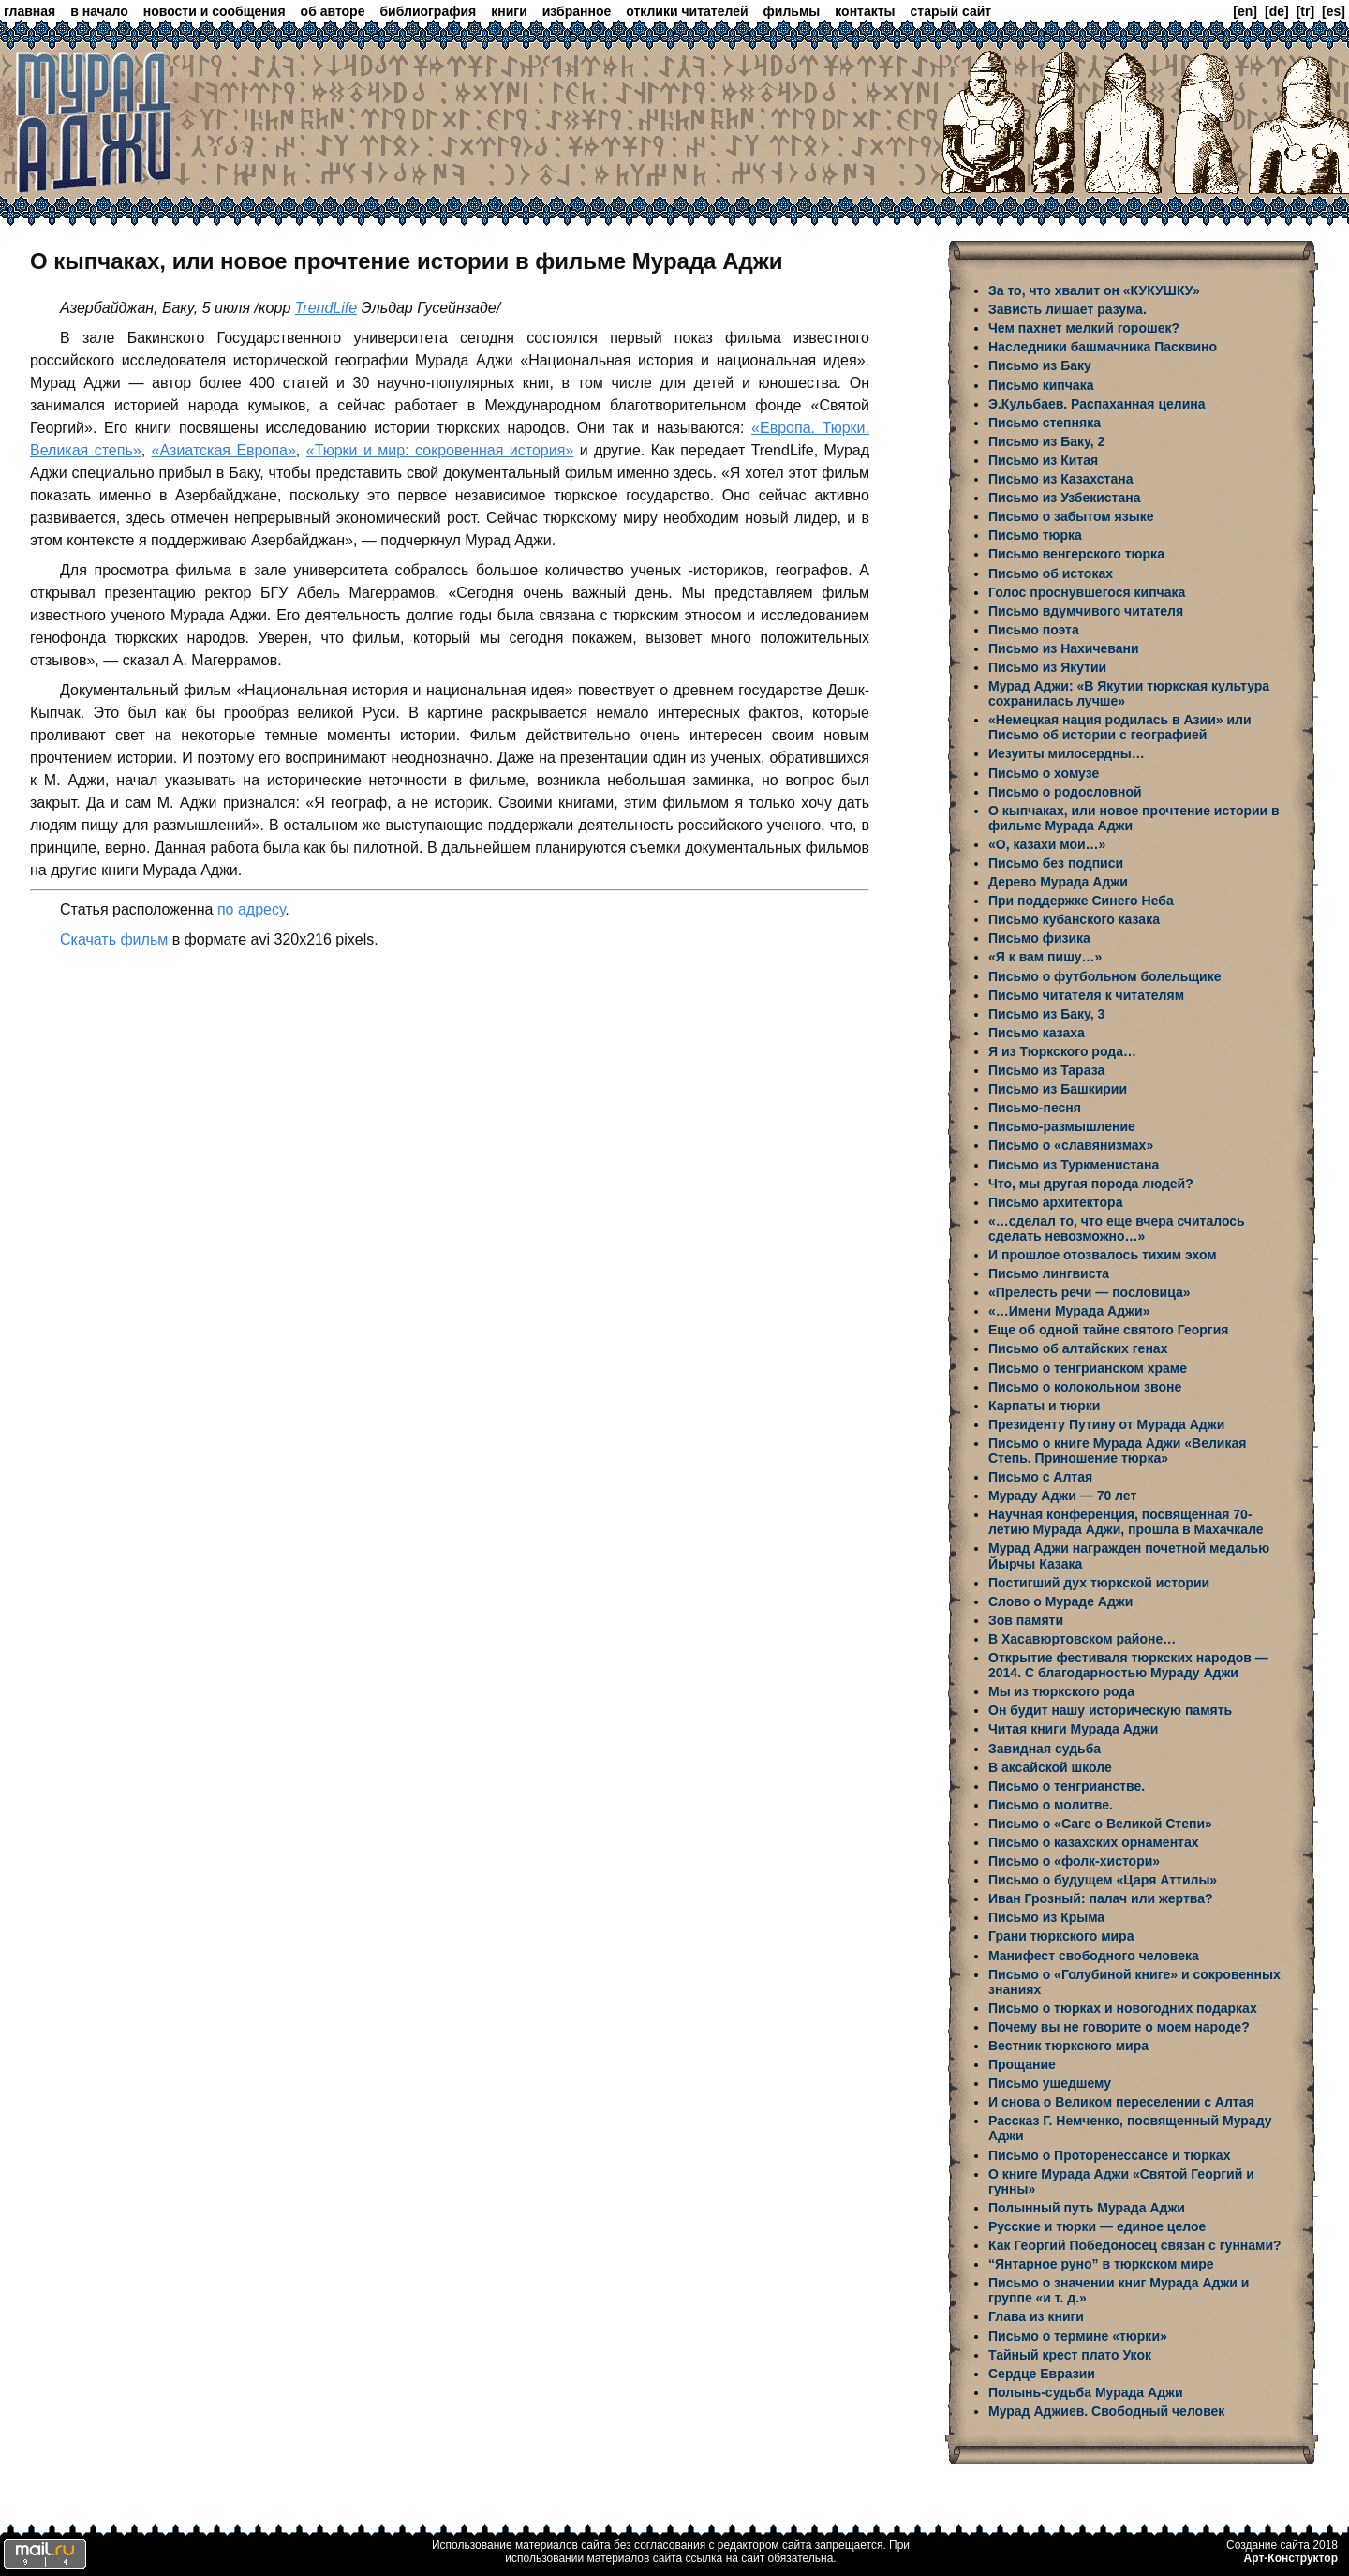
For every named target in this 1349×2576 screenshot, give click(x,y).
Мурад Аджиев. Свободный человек (1106, 2411)
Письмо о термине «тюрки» (1077, 2336)
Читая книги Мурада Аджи (1073, 1728)
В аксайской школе (1050, 1767)
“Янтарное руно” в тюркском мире (1101, 2263)
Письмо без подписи (1055, 863)
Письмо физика (1039, 938)
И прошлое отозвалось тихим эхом (1102, 1254)
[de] (1277, 11)
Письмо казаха (1036, 1032)
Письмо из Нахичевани (1063, 648)
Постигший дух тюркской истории (1098, 1582)
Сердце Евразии (1041, 2373)
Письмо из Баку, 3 (1046, 1013)
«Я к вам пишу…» (1045, 956)
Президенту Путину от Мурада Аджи (1106, 1424)
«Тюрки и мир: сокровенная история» (440, 450)
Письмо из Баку (1039, 365)
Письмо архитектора (1055, 1202)
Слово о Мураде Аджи (1060, 1601)
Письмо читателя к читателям (1086, 995)
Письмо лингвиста (1048, 1273)
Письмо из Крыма (1046, 1917)
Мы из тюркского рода (1061, 1691)
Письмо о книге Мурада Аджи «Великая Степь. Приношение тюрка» (1117, 1451)
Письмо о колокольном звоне (1084, 1386)
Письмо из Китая (1043, 460)
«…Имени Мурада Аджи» (1068, 1310)
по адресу (251, 909)
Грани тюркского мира (1061, 1935)
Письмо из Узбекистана (1064, 497)
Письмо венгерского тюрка (1076, 553)
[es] (1333, 11)
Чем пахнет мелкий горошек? (1083, 327)
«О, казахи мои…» (1046, 844)
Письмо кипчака (1040, 385)
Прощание (1022, 2064)
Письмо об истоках (1050, 573)
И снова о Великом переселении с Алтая (1121, 2101)
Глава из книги (1036, 2316)
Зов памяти (1025, 1620)
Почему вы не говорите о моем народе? (1119, 2026)
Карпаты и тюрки (1044, 1405)
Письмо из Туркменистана (1073, 1164)
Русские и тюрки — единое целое (1097, 2226)
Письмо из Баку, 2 (1046, 441)
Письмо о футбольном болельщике (1104, 976)
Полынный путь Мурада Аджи (1086, 2207)
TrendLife (326, 308)
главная (29, 11)
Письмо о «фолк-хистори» (1074, 1861)
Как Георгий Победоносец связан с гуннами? (1135, 2245)
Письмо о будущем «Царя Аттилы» (1102, 1879)
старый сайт (951, 11)
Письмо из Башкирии (1057, 1088)
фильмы (792, 11)
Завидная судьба (1044, 1748)
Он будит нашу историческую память (1110, 1710)
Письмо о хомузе (1043, 773)
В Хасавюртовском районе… (1082, 1638)
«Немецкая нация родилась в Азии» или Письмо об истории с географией (1120, 727)
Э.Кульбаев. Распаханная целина (1097, 403)
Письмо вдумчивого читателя (1085, 610)
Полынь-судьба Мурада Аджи (1085, 2392)
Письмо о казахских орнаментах (1093, 1842)
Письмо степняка (1044, 422)
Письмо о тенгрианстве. (1066, 1786)
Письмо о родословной (1065, 791)
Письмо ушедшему (1049, 2083)
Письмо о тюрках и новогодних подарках (1122, 2008)
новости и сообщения (214, 11)
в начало (99, 11)
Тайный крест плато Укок (1069, 2354)
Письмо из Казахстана (1060, 478)
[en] (1245, 11)
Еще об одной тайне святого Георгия (1108, 1329)
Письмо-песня (1034, 1107)
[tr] (1305, 11)
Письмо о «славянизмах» (1070, 1145)
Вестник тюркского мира (1068, 2045)
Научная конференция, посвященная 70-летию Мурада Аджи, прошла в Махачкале (1126, 1522)
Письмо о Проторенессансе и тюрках (1109, 2155)
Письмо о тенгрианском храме (1087, 1368)
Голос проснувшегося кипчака (1086, 592)
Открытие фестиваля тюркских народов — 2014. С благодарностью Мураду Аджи (1128, 1665)
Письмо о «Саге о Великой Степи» (1100, 1823)
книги (509, 11)
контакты (865, 11)
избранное (576, 11)
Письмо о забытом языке (1070, 516)
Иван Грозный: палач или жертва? (1100, 1898)
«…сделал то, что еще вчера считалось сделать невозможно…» (1116, 1228)
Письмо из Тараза (1046, 1070)
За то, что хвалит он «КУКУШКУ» (1094, 290)
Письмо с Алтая (1040, 1476)
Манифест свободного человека (1093, 1955)
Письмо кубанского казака (1074, 919)
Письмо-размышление (1061, 1126)
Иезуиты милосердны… (1066, 753)
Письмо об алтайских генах (1077, 1348)
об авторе (333, 11)
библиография (427, 11)
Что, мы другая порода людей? (1090, 1183)
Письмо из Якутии (1047, 667)
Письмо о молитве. (1050, 1804)
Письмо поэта (1033, 629)
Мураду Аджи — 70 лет (1062, 1495)
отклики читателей (687, 11)
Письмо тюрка (1035, 535)
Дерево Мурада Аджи (1058, 881)
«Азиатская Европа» (224, 450)
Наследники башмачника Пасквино (1102, 346)
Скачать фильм (114, 939)
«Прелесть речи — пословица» (1089, 1292)
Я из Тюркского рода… (1062, 1051)
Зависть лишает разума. (1067, 309)
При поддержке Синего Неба (1081, 900)
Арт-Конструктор (1291, 2558)
